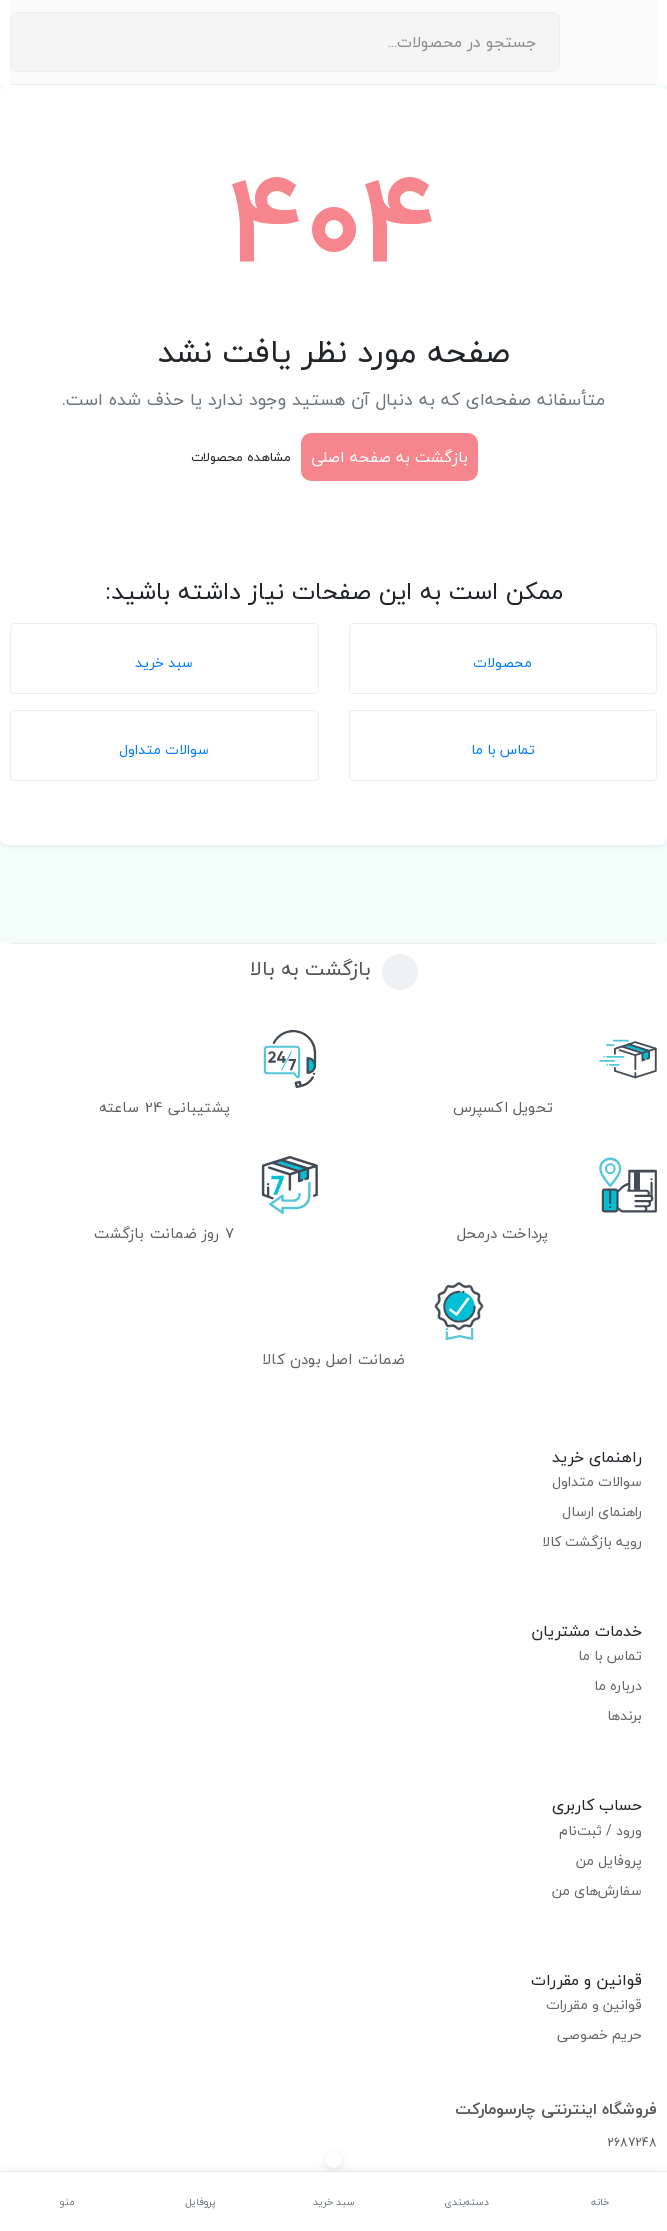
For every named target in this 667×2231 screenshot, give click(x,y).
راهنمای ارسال (602, 1511)
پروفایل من (609, 1860)
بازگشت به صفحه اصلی (389, 457)
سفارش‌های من (597, 1890)
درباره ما (618, 1685)
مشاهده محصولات (241, 457)
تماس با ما (610, 1655)
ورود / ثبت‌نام (600, 1830)
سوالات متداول (597, 1481)
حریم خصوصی (599, 2034)
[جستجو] (31, 42)
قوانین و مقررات (594, 2004)
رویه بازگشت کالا (592, 1541)
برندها (624, 1715)
